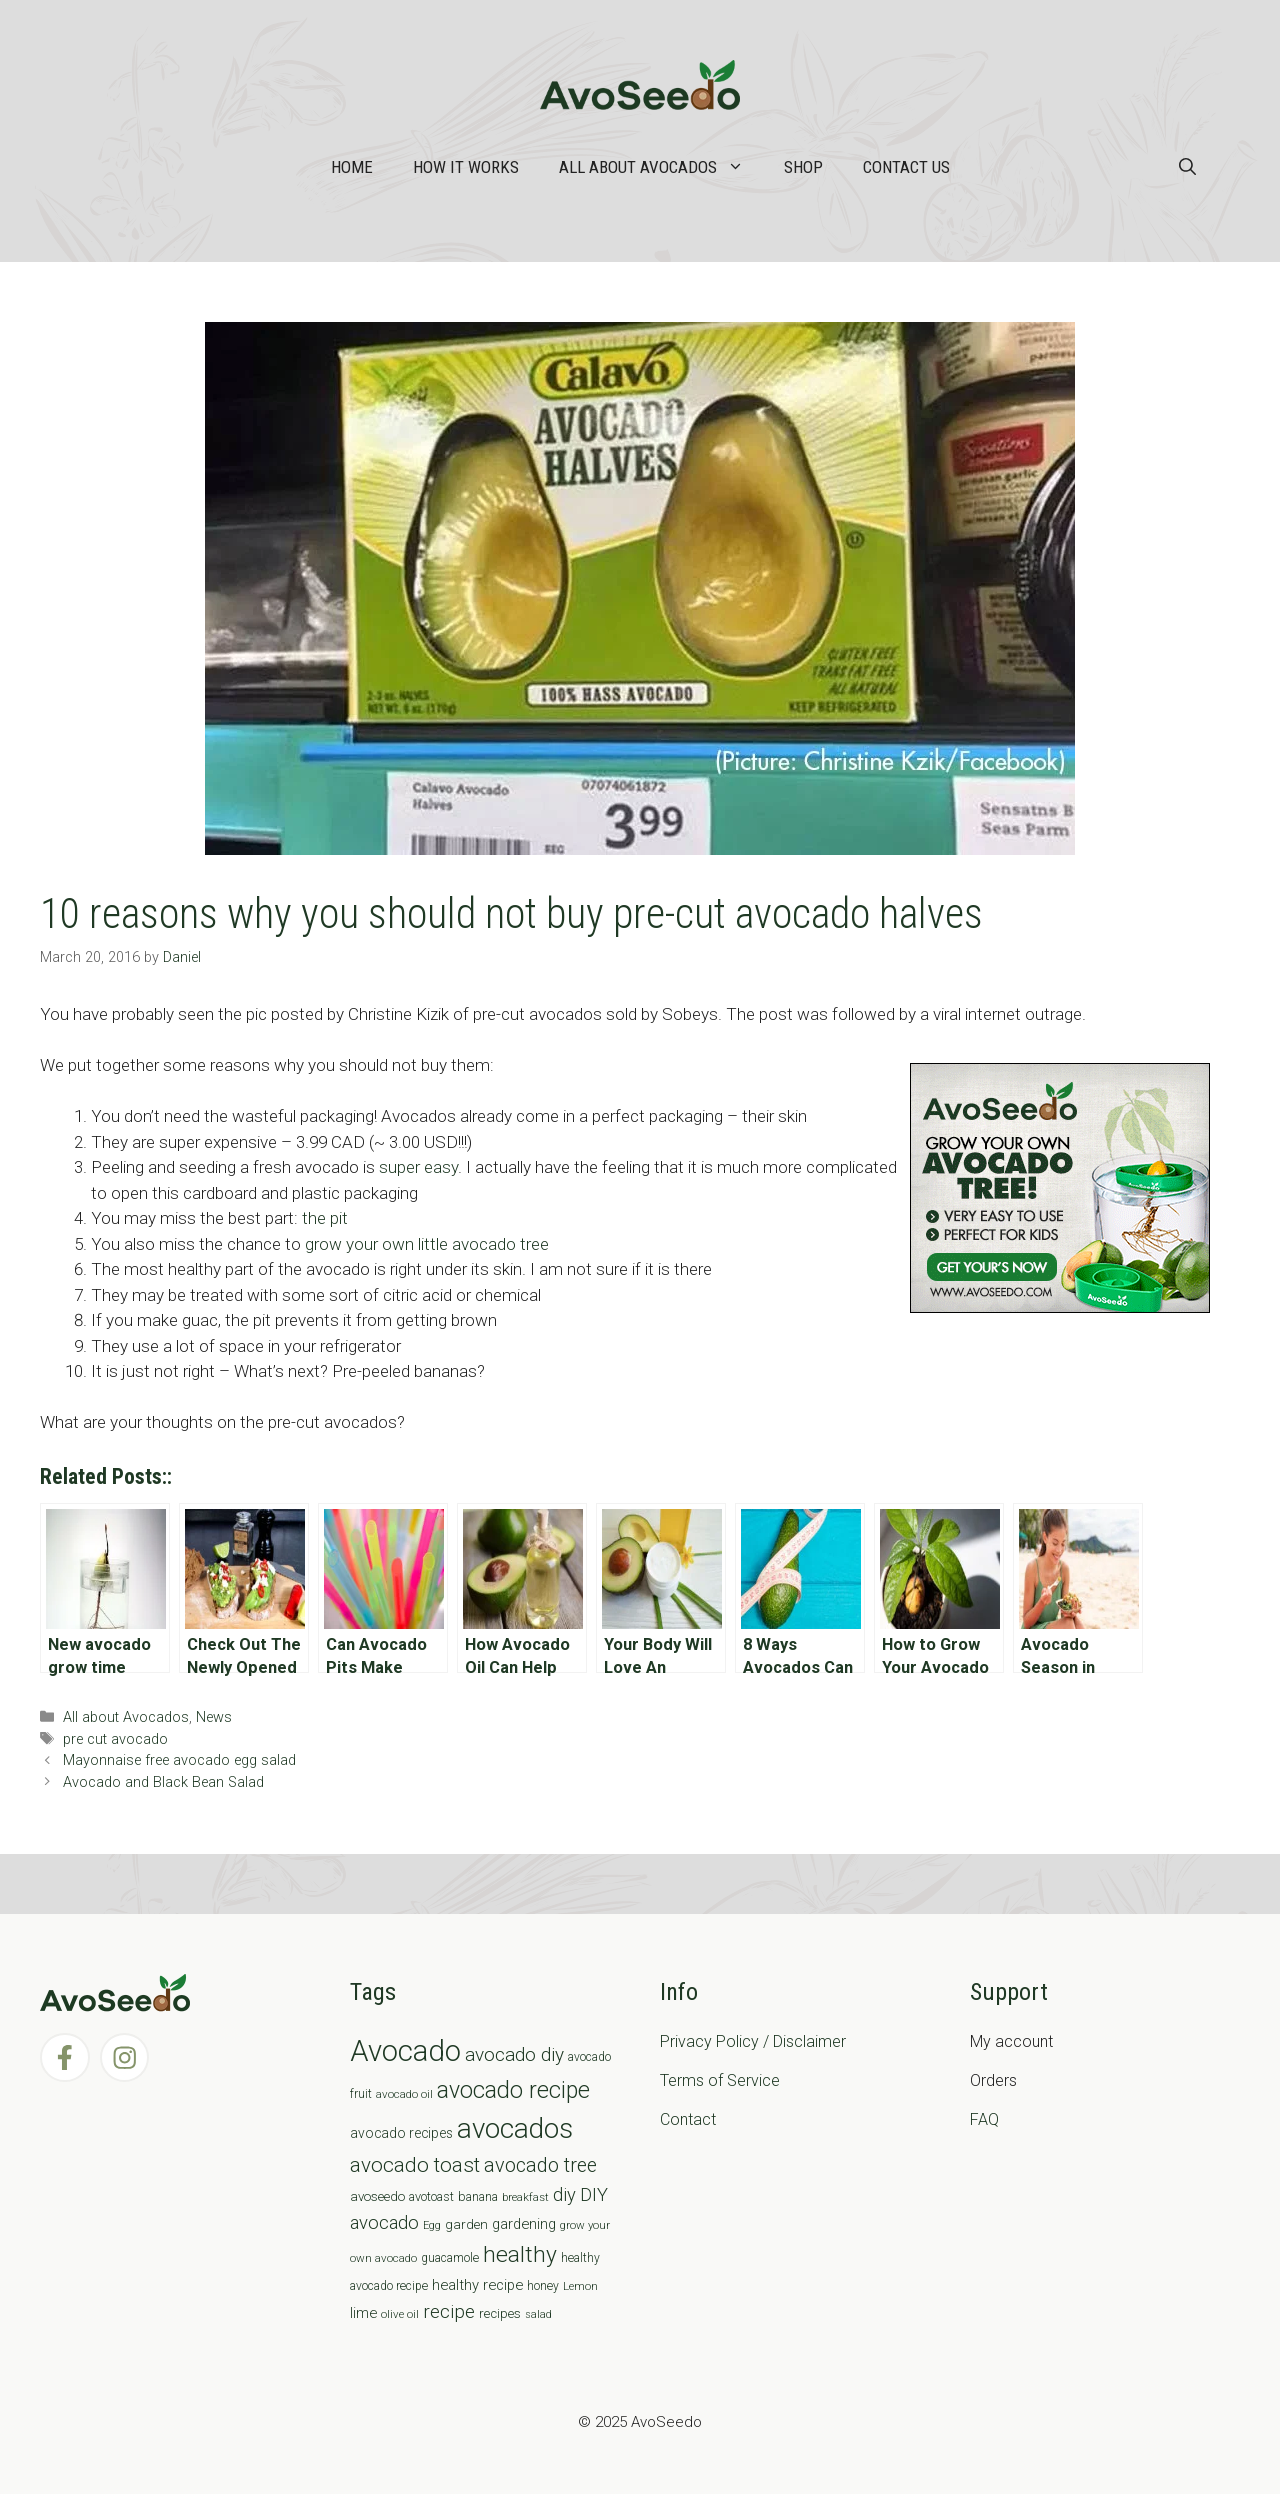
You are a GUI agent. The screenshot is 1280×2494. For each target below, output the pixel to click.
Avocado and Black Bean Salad (163, 1782)
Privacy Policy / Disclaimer (753, 2041)
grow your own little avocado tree (427, 1244)
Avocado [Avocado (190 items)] (405, 2051)
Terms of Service (720, 2080)
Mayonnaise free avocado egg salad (179, 1760)
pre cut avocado (115, 1739)
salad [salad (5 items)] (538, 2314)
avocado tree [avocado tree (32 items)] (540, 2165)
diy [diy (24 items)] (564, 2194)
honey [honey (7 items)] (543, 2286)
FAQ (984, 2119)
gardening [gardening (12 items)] (524, 2224)
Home (352, 167)
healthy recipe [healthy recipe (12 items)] (477, 2285)
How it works (466, 167)
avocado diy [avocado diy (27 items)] (514, 2054)
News (214, 1717)
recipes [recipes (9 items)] (500, 2313)
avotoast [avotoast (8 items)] (431, 2196)
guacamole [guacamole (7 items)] (450, 2258)
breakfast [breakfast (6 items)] (525, 2197)
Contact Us (906, 167)
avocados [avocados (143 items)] (515, 2128)
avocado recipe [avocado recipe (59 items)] (513, 2090)
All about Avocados (661, 167)
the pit (325, 1218)
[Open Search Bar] (1187, 167)
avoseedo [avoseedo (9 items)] (377, 2196)
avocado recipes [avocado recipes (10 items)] (401, 2133)
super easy (418, 1167)
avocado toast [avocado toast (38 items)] (415, 2165)
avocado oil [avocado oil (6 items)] (404, 2094)
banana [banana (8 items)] (478, 2196)
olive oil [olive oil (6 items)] (400, 2314)
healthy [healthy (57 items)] (520, 2254)
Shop (803, 167)
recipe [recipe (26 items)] (449, 2312)
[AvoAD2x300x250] (1060, 1307)
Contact (688, 2119)
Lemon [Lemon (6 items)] (580, 2286)
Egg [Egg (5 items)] (432, 2225)
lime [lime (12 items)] (363, 2313)
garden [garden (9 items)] (466, 2224)
